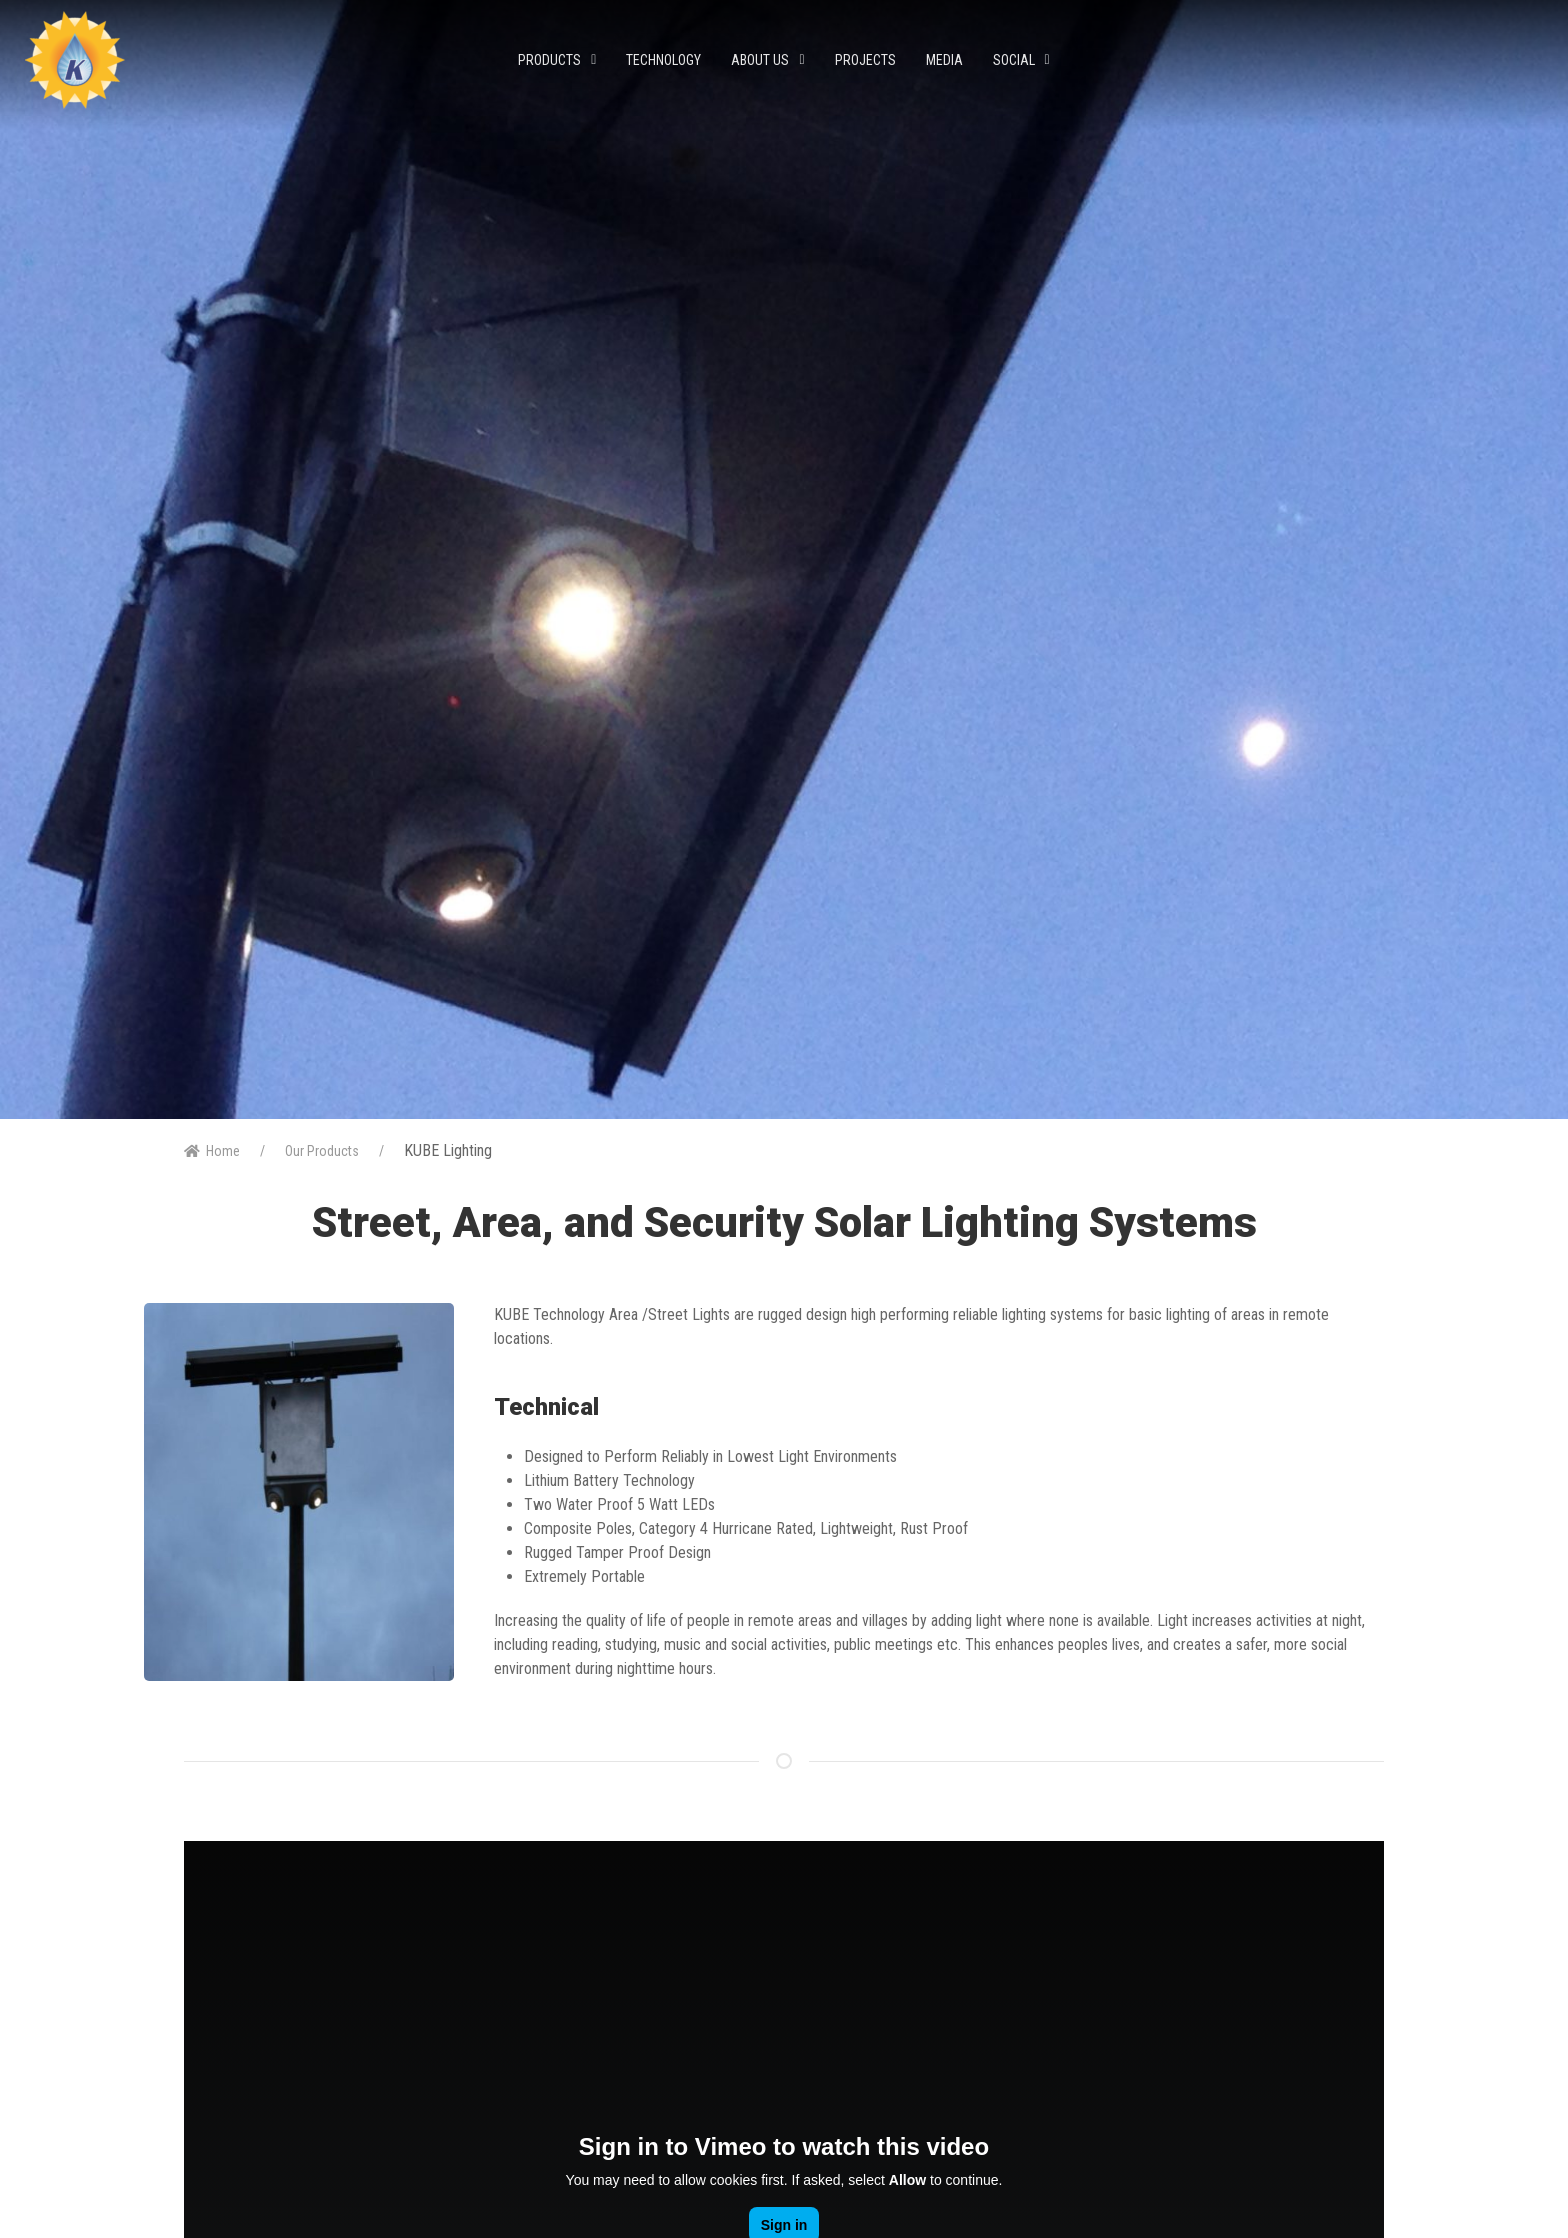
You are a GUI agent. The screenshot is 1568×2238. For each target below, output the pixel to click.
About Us (767, 60)
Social (1021, 60)
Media (944, 60)
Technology (663, 60)
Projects (865, 60)
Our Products (322, 1151)
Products (557, 60)
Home (212, 1151)
